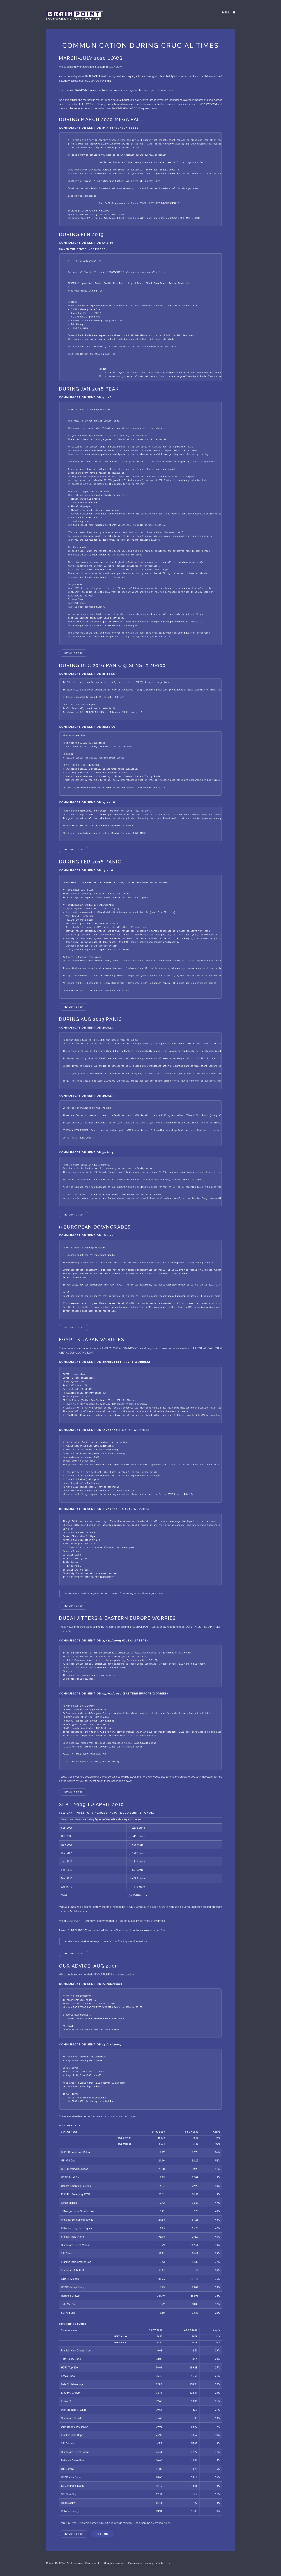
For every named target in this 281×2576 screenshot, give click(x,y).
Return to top (74, 653)
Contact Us (163, 2563)
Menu (226, 12)
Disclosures (135, 2563)
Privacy (149, 2563)
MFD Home (102, 2534)
